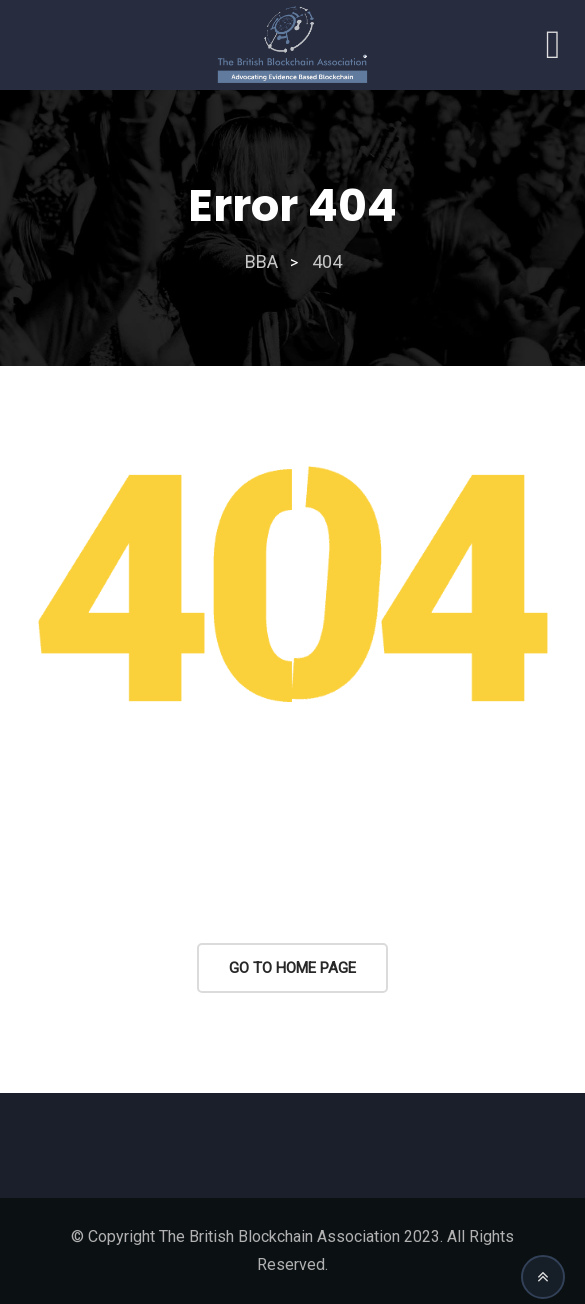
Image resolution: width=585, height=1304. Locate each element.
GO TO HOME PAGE (292, 968)
